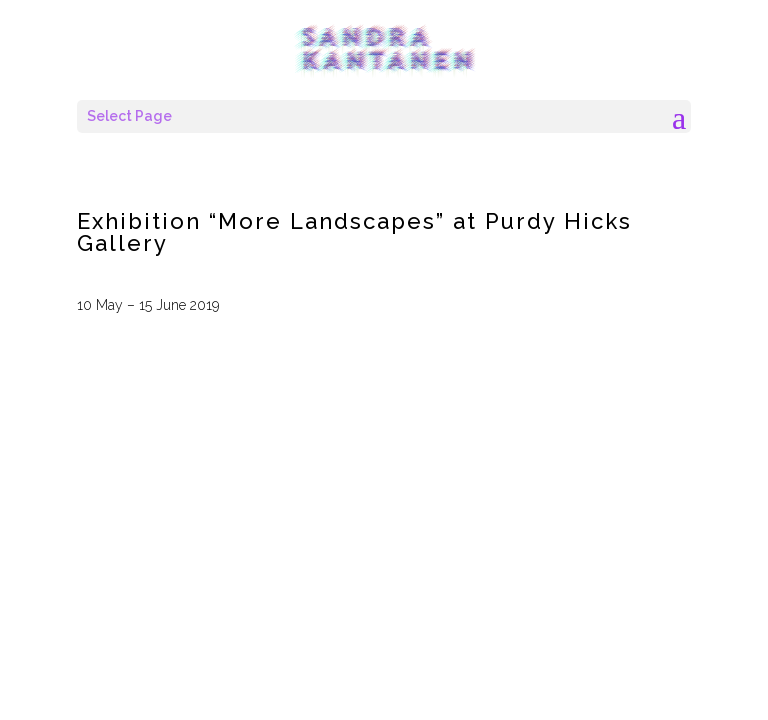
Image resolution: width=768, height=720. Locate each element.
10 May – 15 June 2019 (148, 305)
